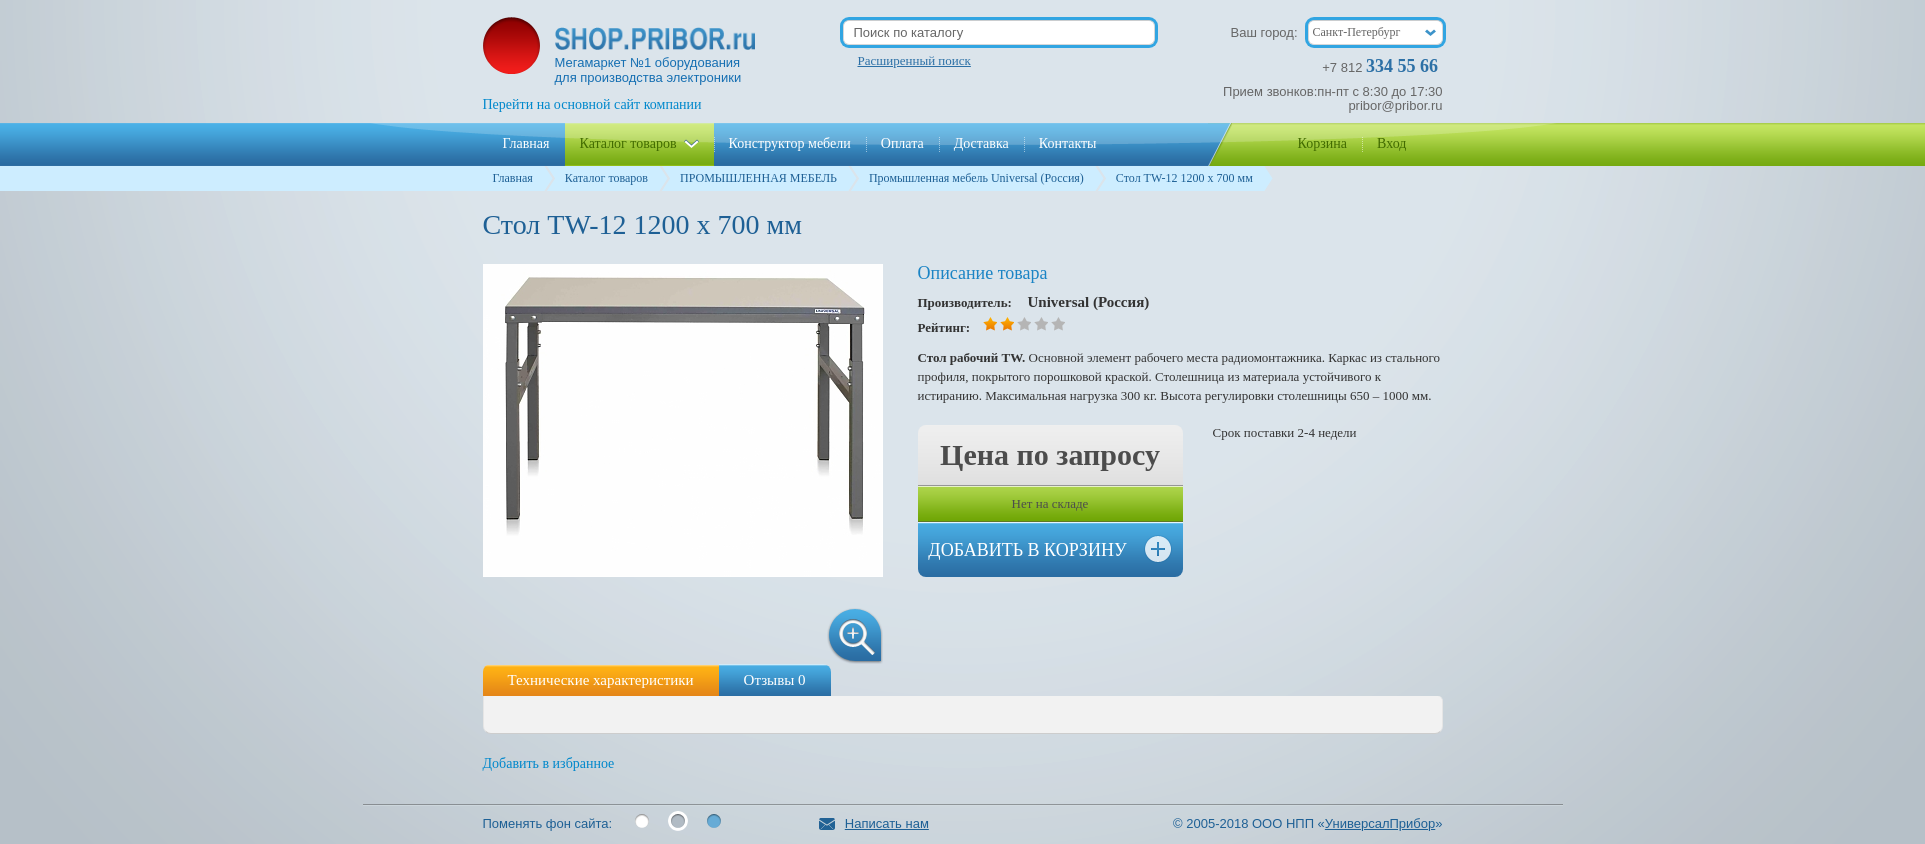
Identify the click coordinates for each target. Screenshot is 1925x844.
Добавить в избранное (549, 763)
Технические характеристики (601, 680)
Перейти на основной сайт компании (592, 104)
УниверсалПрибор (1380, 823)
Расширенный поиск (914, 60)
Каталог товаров (606, 178)
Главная (513, 178)
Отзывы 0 (775, 680)
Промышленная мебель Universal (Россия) (976, 178)
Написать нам (874, 823)
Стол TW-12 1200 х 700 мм (1184, 178)
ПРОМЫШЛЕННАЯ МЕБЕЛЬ (758, 178)
